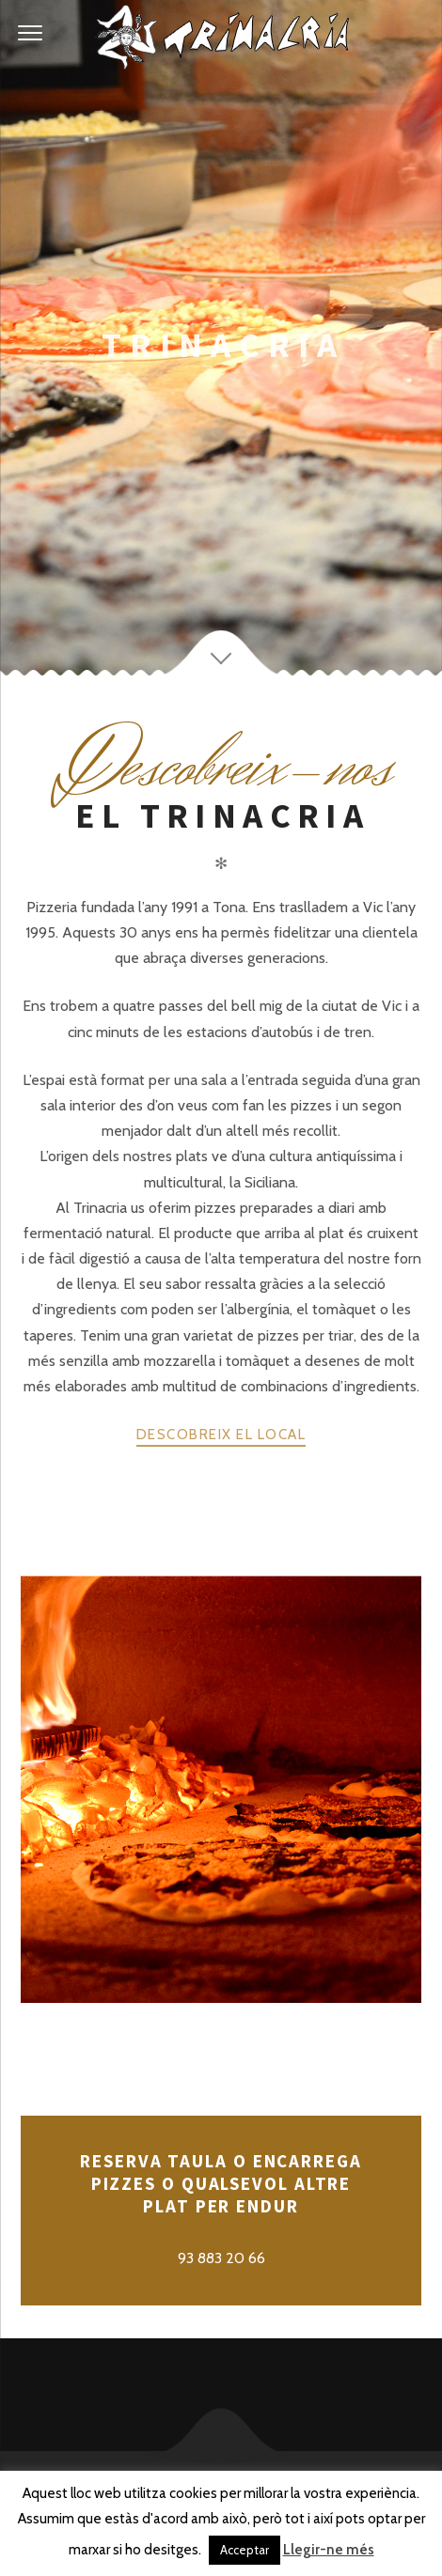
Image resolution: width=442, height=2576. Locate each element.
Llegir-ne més (328, 2549)
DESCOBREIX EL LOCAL (221, 1434)
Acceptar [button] (244, 2549)
